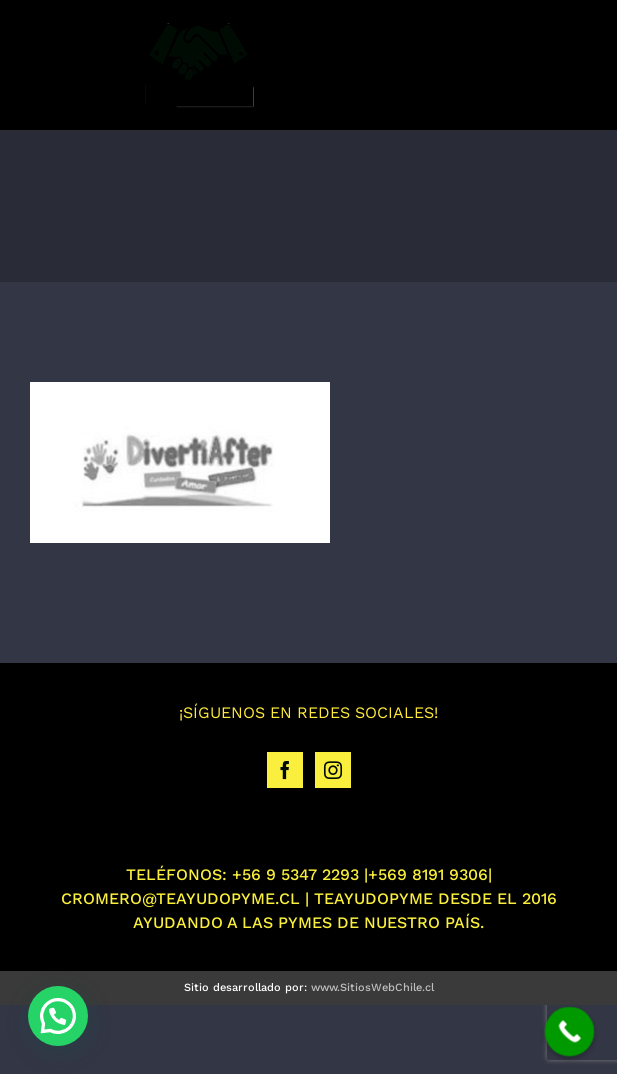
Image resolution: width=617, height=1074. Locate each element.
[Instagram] (333, 770)
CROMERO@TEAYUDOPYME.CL (180, 898)
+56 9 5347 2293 (295, 874)
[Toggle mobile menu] (576, 63)
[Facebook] (285, 770)
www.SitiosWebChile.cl (372, 987)
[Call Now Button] (570, 1032)
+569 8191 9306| (430, 874)
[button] (58, 1016)
